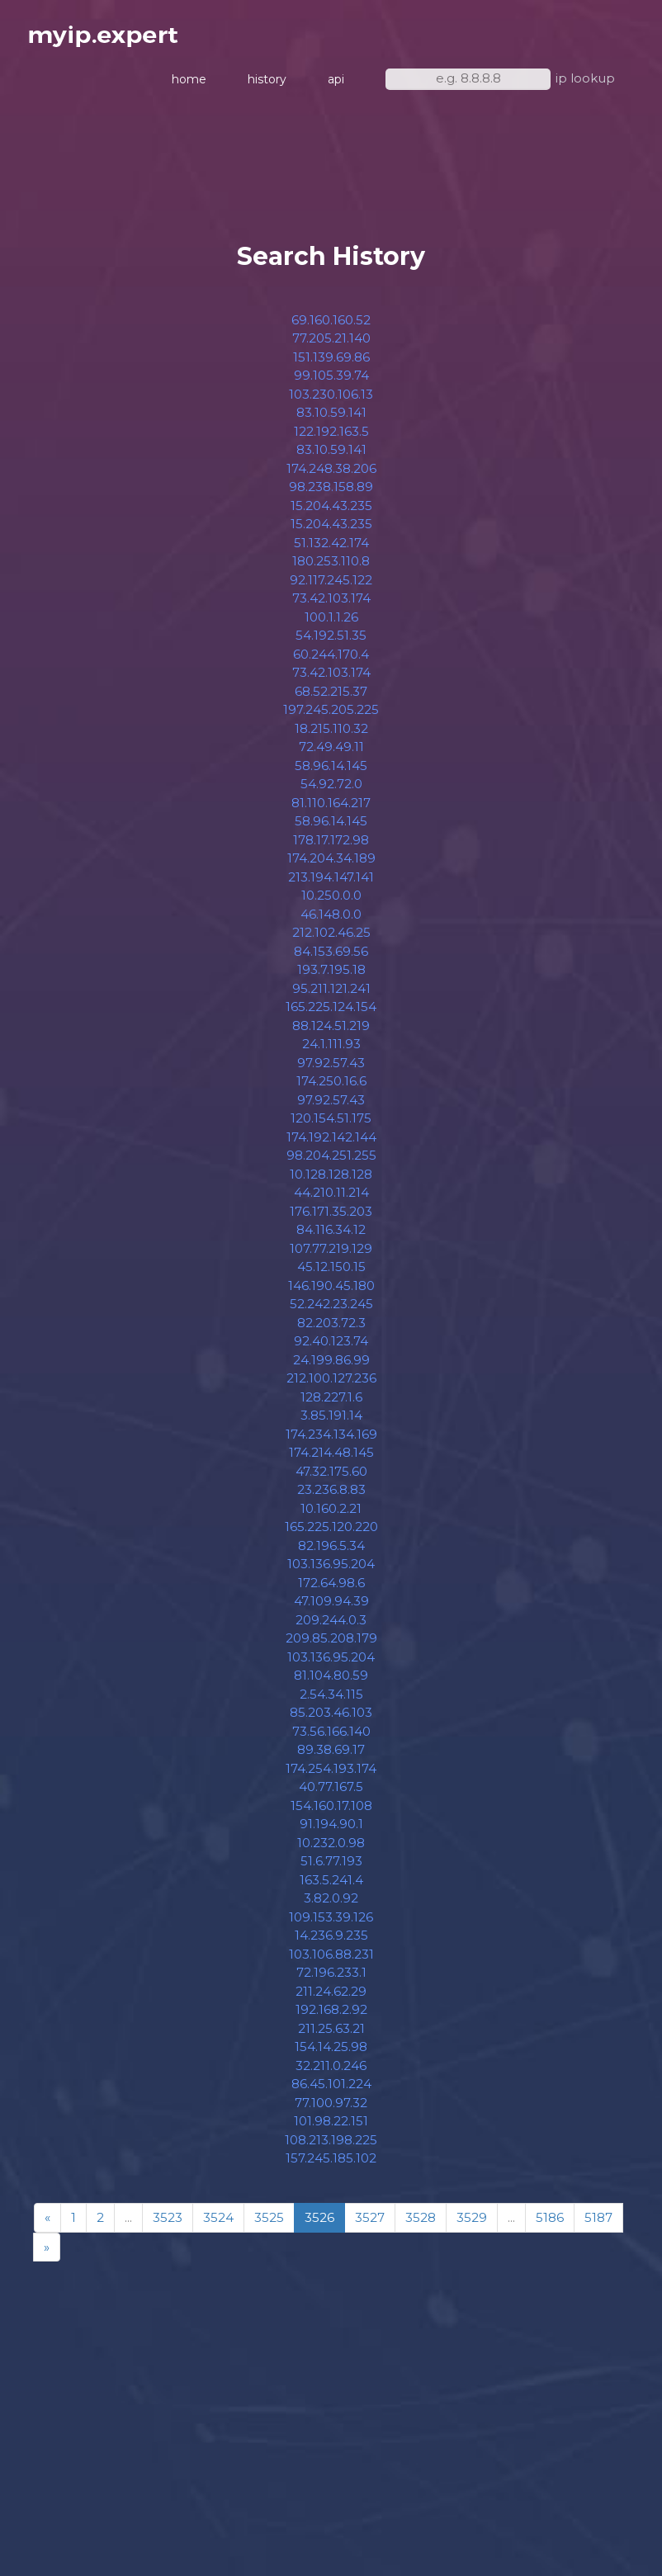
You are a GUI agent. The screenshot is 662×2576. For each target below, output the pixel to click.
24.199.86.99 (331, 1366)
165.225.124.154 (331, 1014)
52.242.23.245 (331, 1311)
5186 (550, 2225)
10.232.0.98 (331, 1849)
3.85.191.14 (331, 1422)
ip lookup (585, 81)
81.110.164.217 (331, 809)
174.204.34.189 (331, 865)
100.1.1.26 (331, 623)
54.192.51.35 (331, 642)
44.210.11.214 (331, 1200)
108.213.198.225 (331, 2146)
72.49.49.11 (331, 754)
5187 (598, 2225)
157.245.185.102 (331, 2165)
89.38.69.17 (331, 1757)
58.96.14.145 (331, 772)
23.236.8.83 (331, 1497)
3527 (370, 2225)
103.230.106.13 (331, 401)
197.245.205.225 (331, 717)
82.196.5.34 (331, 1552)
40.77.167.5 (331, 1794)
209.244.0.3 (331, 1626)
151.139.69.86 (331, 363)
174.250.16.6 (331, 1088)
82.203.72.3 (331, 1329)
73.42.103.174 (331, 605)
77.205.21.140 (331, 345)
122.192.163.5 (331, 438)
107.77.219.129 (331, 1255)
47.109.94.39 (331, 1608)
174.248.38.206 (331, 475)
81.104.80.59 (331, 1682)
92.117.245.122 (331, 586)
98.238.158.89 (331, 494)
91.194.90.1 (331, 1831)
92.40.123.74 (331, 1348)
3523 (167, 2225)
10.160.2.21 (331, 1515)
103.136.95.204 (331, 1571)
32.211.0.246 (331, 2072)
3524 (218, 2225)
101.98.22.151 (331, 2128)
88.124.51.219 (331, 1032)
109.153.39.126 (331, 1923)
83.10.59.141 (331, 420)
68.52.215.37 (331, 698)
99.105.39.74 (331, 382)
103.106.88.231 (331, 1961)
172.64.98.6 (331, 1589)
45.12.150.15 (331, 1274)
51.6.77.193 (331, 1868)
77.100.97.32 (331, 2109)
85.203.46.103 (331, 1720)
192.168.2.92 (331, 2017)
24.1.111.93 (331, 1051)
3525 (269, 2225)
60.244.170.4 (331, 661)
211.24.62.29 (331, 1998)
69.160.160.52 (331, 326)
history (267, 82)
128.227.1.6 (331, 1403)
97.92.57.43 (331, 1069)
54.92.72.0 (331, 791)
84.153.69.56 (331, 958)
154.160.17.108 (331, 1812)
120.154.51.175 (331, 1125)
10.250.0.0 (331, 902)
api (336, 82)
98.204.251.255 (331, 1162)
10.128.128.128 (331, 1181)
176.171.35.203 (331, 1218)
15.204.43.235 (331, 512)
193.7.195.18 (331, 977)
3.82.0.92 (331, 1905)
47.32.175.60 (331, 1478)
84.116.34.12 (331, 1237)
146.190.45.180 (331, 1292)
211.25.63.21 (331, 2035)
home (189, 82)
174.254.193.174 (331, 1775)
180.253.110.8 (331, 568)
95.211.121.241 (331, 995)
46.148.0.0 (331, 921)
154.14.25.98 (331, 2054)
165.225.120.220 (331, 1534)
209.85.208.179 (331, 1645)
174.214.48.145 (331, 1460)
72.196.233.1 (331, 1980)
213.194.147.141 (331, 883)
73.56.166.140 (331, 1738)
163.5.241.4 (331, 1886)
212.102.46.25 (331, 940)
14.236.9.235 (331, 1942)
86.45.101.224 (331, 2091)
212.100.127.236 (331, 1385)
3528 (420, 2225)
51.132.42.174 (331, 549)
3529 (471, 2225)
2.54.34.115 (331, 1701)
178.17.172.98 (331, 846)
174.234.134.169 (331, 1441)
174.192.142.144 (331, 1143)
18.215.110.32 (331, 735)
